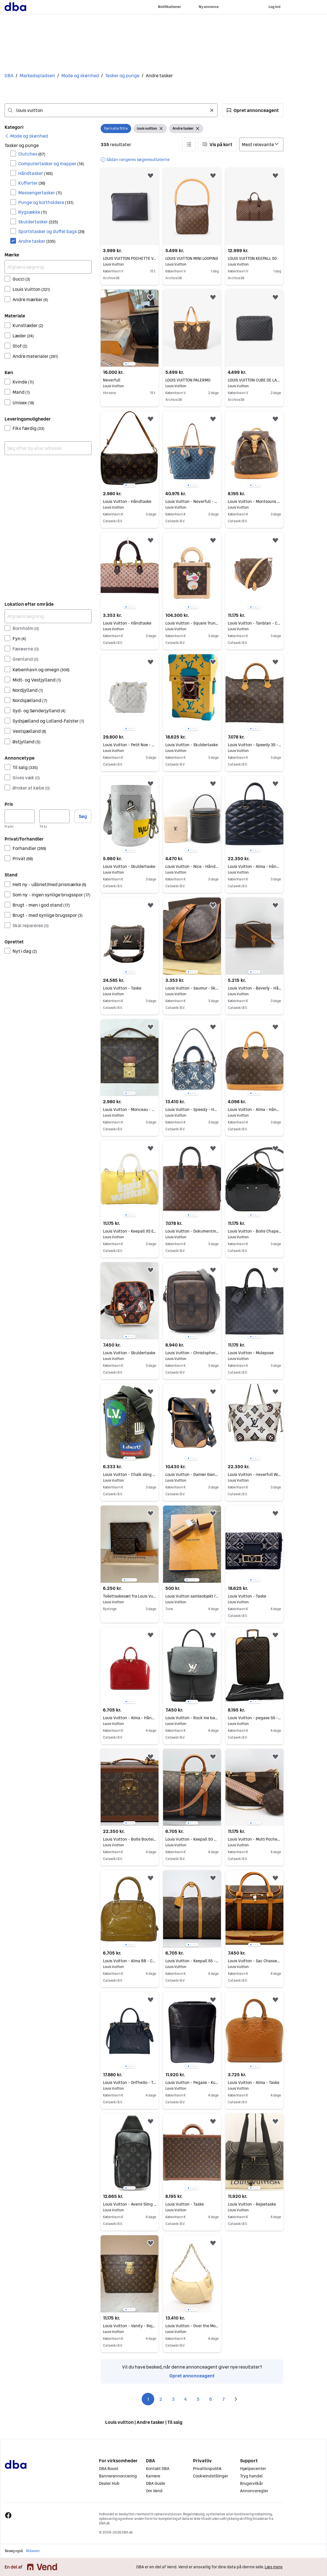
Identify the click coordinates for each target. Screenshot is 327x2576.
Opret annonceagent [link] (192, 2375)
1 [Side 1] (148, 2399)
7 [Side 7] (223, 2399)
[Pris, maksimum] (54, 816)
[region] (130, 328)
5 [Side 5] (198, 2399)
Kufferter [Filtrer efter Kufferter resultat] (31, 183)
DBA (9, 75)
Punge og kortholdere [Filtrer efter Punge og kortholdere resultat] (46, 202)
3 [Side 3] (173, 2399)
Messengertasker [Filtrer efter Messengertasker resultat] (40, 192)
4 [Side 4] (185, 2399)
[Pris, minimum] (20, 816)
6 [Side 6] (210, 2399)
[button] (252, 110)
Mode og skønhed (80, 75)
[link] (26, 135)
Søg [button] (83, 816)
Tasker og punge (122, 75)
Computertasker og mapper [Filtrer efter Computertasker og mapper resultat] (51, 163)
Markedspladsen (37, 75)
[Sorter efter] (261, 144)
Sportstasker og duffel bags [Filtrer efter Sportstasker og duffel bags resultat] (51, 231)
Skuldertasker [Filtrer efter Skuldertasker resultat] (38, 221)
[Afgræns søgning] (48, 267)
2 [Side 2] (160, 2399)
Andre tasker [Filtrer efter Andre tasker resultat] (37, 241)
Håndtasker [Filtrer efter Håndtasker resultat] (35, 173)
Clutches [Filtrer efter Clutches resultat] (31, 153)
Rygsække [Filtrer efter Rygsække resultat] (32, 212)
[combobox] (111, 110)
